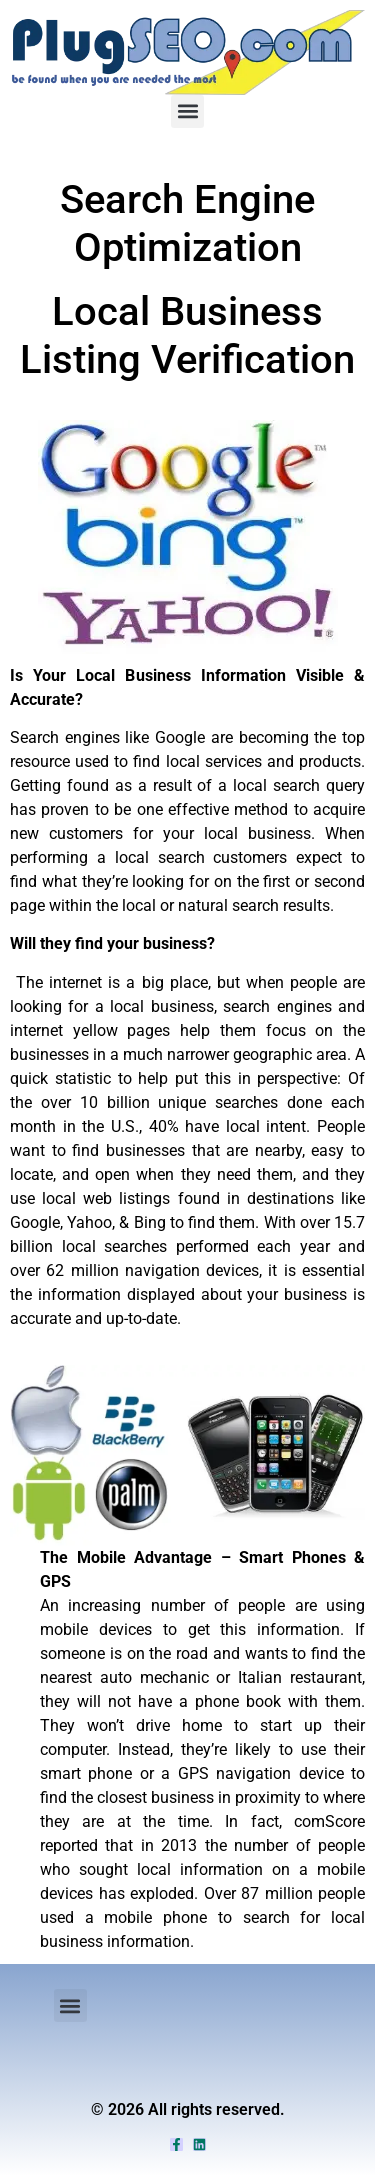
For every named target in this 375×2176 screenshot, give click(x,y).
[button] (187, 111)
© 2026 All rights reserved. (188, 2109)
